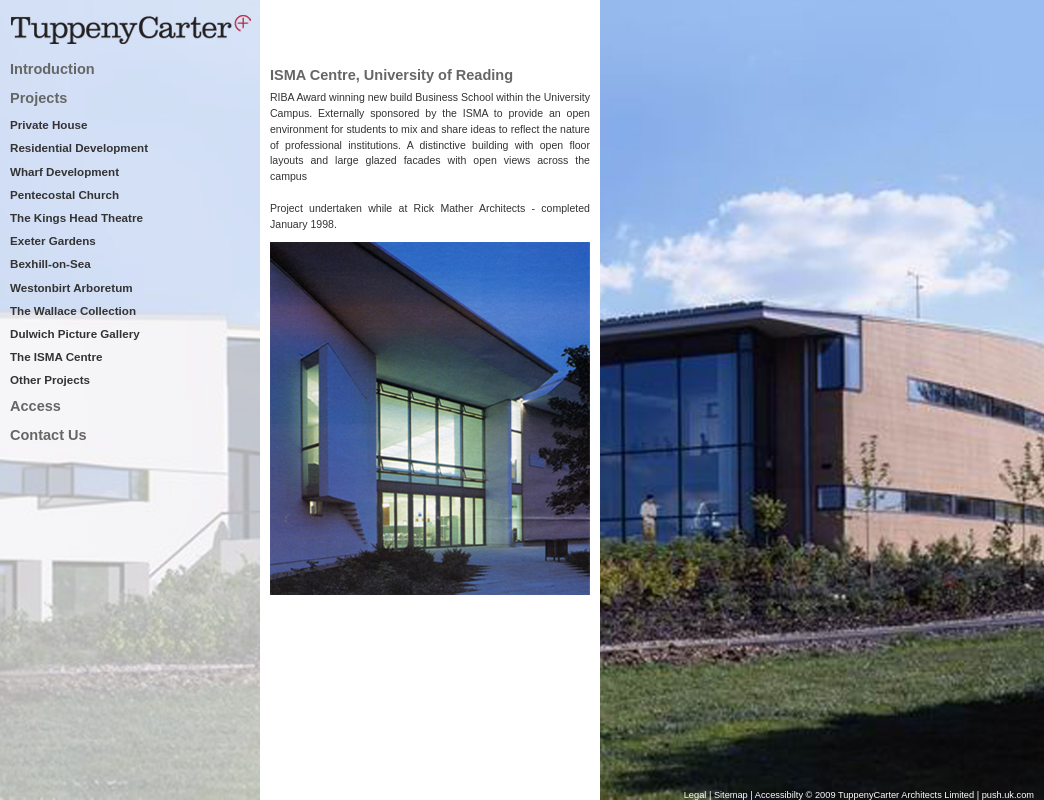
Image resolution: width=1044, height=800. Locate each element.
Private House (48, 124)
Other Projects (50, 379)
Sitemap (731, 795)
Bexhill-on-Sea (50, 263)
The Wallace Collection (73, 310)
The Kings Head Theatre (76, 217)
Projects (38, 98)
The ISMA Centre (56, 356)
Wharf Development (64, 171)
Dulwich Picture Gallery (75, 333)
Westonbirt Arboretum (71, 287)
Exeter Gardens (53, 240)
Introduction (52, 69)
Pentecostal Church (64, 194)
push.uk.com (1008, 795)
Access (35, 406)
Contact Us (48, 435)
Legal (695, 795)
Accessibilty (780, 795)
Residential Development (79, 147)
